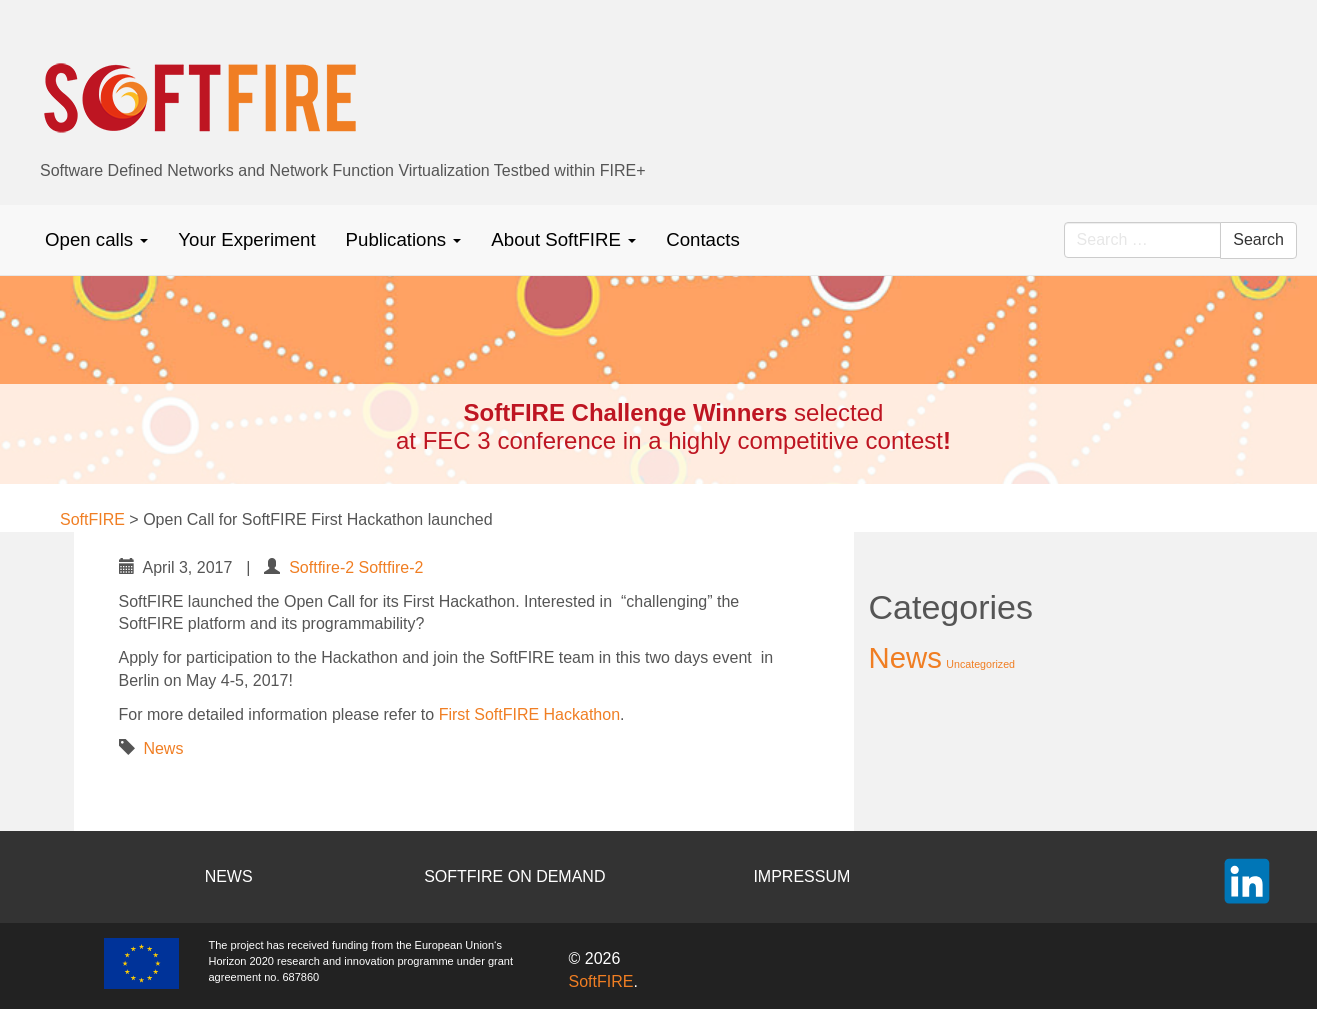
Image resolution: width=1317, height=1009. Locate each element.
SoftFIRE (601, 981)
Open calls (96, 239)
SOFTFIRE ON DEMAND (514, 876)
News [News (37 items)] (905, 657)
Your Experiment (246, 239)
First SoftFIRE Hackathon (529, 714)
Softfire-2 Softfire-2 (356, 567)
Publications (404, 239)
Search (1258, 239)
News (163, 748)
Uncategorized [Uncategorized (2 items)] (980, 664)
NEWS (229, 876)
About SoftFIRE (563, 239)
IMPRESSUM (801, 876)
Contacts (703, 239)
